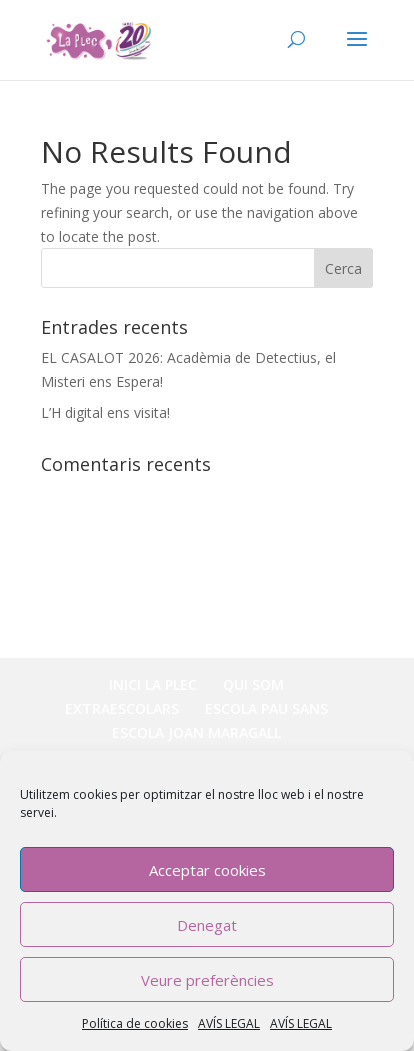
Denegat (207, 925)
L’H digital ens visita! (105, 412)
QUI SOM (253, 684)
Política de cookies (135, 1023)
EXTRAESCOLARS (122, 708)
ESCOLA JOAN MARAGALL (196, 732)
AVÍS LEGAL (229, 1023)
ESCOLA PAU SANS (266, 708)
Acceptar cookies (207, 870)
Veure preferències (207, 980)
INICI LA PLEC (153, 684)
